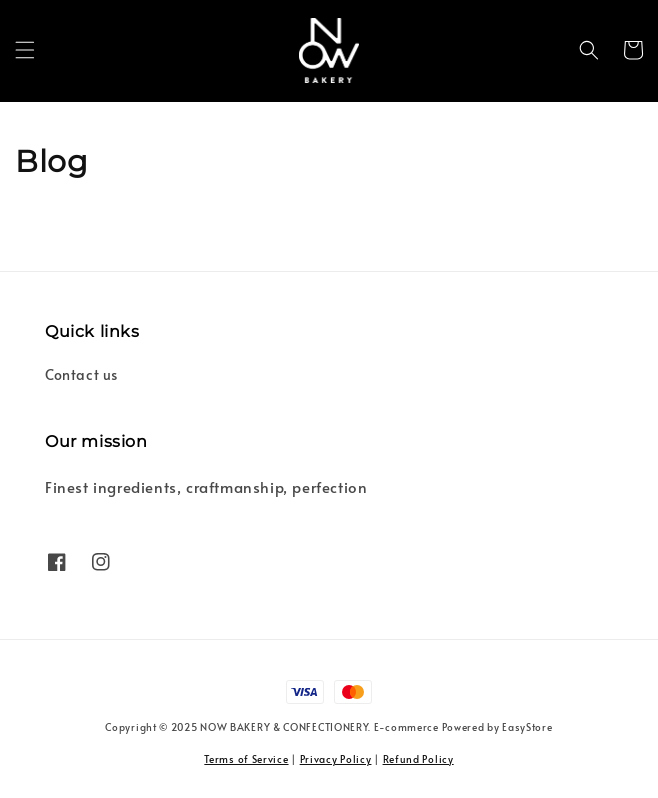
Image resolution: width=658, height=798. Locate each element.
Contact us (81, 374)
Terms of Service (246, 759)
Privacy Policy (336, 759)
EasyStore (527, 727)
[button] (25, 50)
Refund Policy (418, 759)
